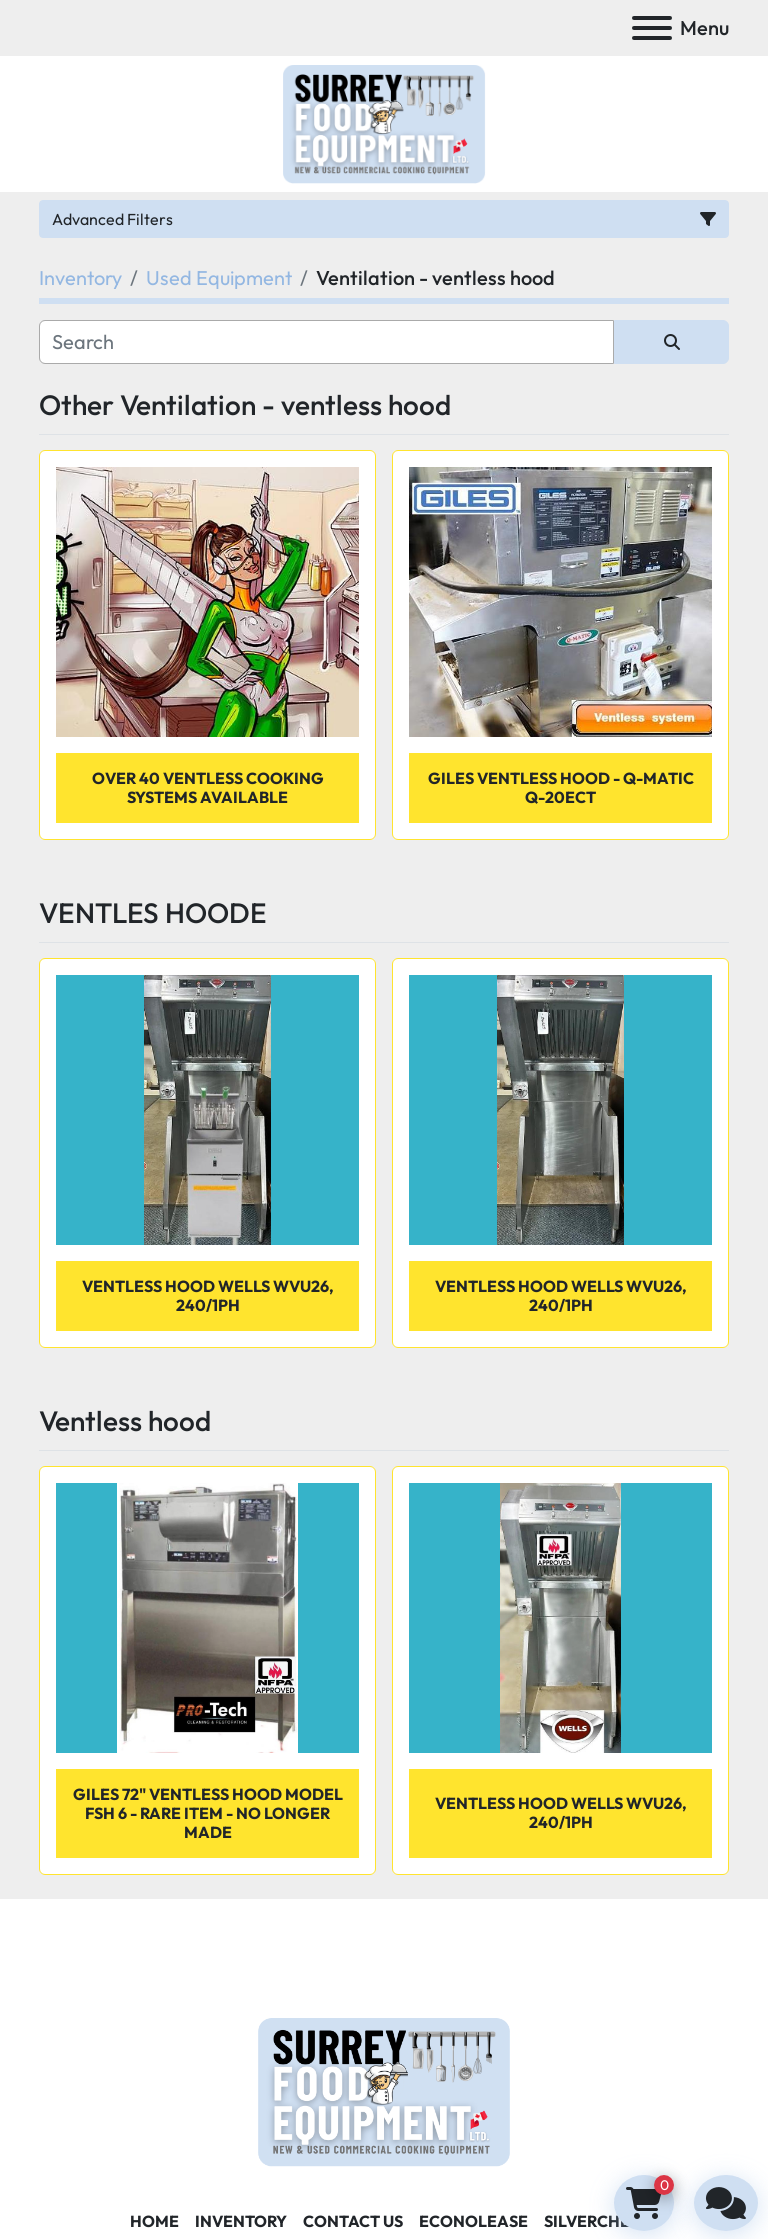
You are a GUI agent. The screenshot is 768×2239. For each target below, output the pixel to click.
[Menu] (652, 28)
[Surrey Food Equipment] (384, 2090)
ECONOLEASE (473, 2221)
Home (154, 2221)
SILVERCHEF (591, 2221)
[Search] (326, 342)
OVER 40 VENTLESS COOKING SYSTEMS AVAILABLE (208, 787)
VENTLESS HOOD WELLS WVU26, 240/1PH (561, 1812)
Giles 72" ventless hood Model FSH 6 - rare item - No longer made (208, 1813)
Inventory (241, 2221)
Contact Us (353, 2221)
